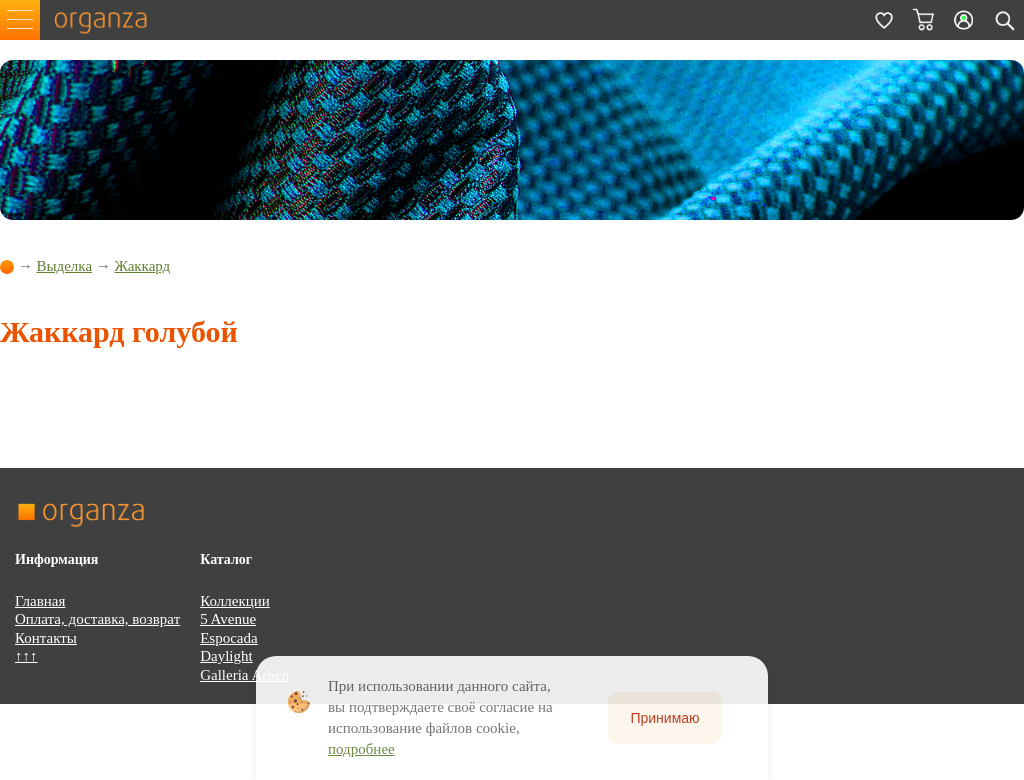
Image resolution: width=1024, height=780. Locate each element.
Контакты (46, 638)
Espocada (228, 638)
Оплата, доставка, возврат (97, 619)
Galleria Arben (244, 675)
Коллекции (235, 601)
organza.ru (110, 20)
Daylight (226, 656)
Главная (40, 601)
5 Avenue (228, 619)
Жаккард (143, 266)
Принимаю (664, 718)
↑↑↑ (26, 656)
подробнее (361, 749)
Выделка (65, 266)
